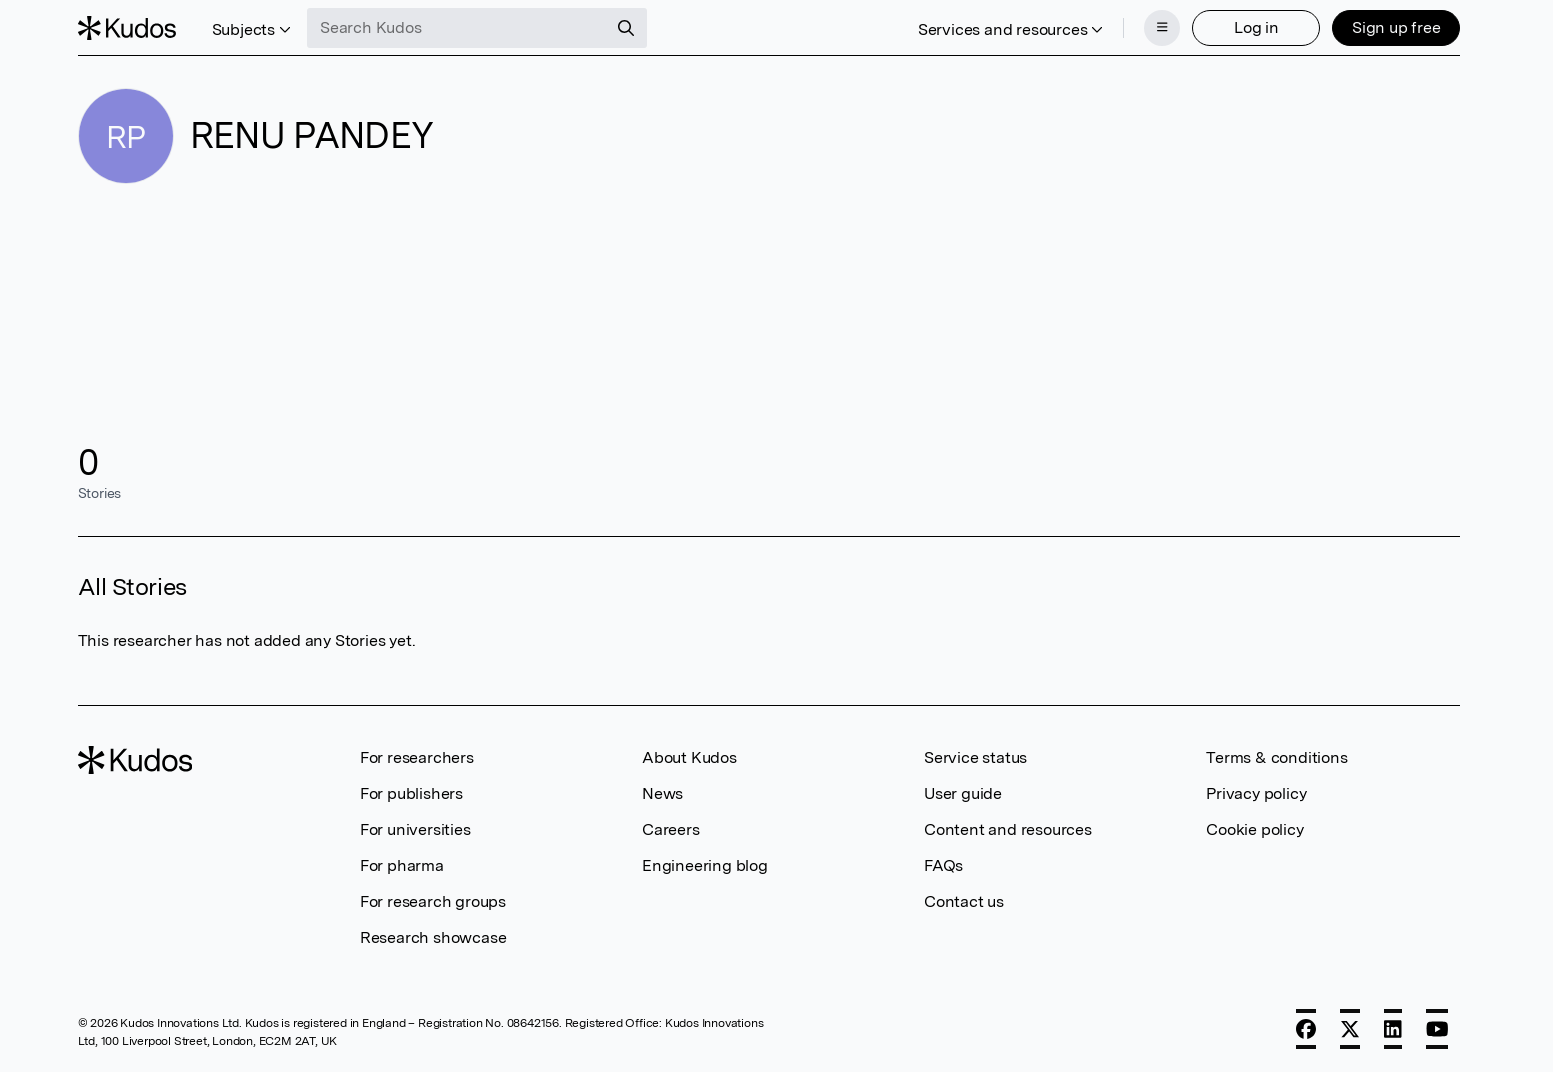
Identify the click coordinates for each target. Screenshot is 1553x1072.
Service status (975, 757)
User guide (963, 793)
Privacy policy (1256, 793)
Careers (671, 829)
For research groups (433, 901)
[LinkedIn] (1393, 1029)
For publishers (411, 793)
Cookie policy (1254, 829)
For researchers (417, 757)
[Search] (626, 28)
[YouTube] (1437, 1029)
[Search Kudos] (457, 28)
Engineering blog (705, 865)
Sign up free (1396, 27)
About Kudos (689, 757)
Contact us (964, 901)
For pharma (402, 865)
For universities (415, 829)
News (662, 793)
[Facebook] (1306, 1029)
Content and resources (1008, 829)
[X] (1350, 1029)
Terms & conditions (1276, 757)
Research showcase (433, 937)
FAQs (943, 865)
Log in (1256, 27)
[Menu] (1162, 28)
